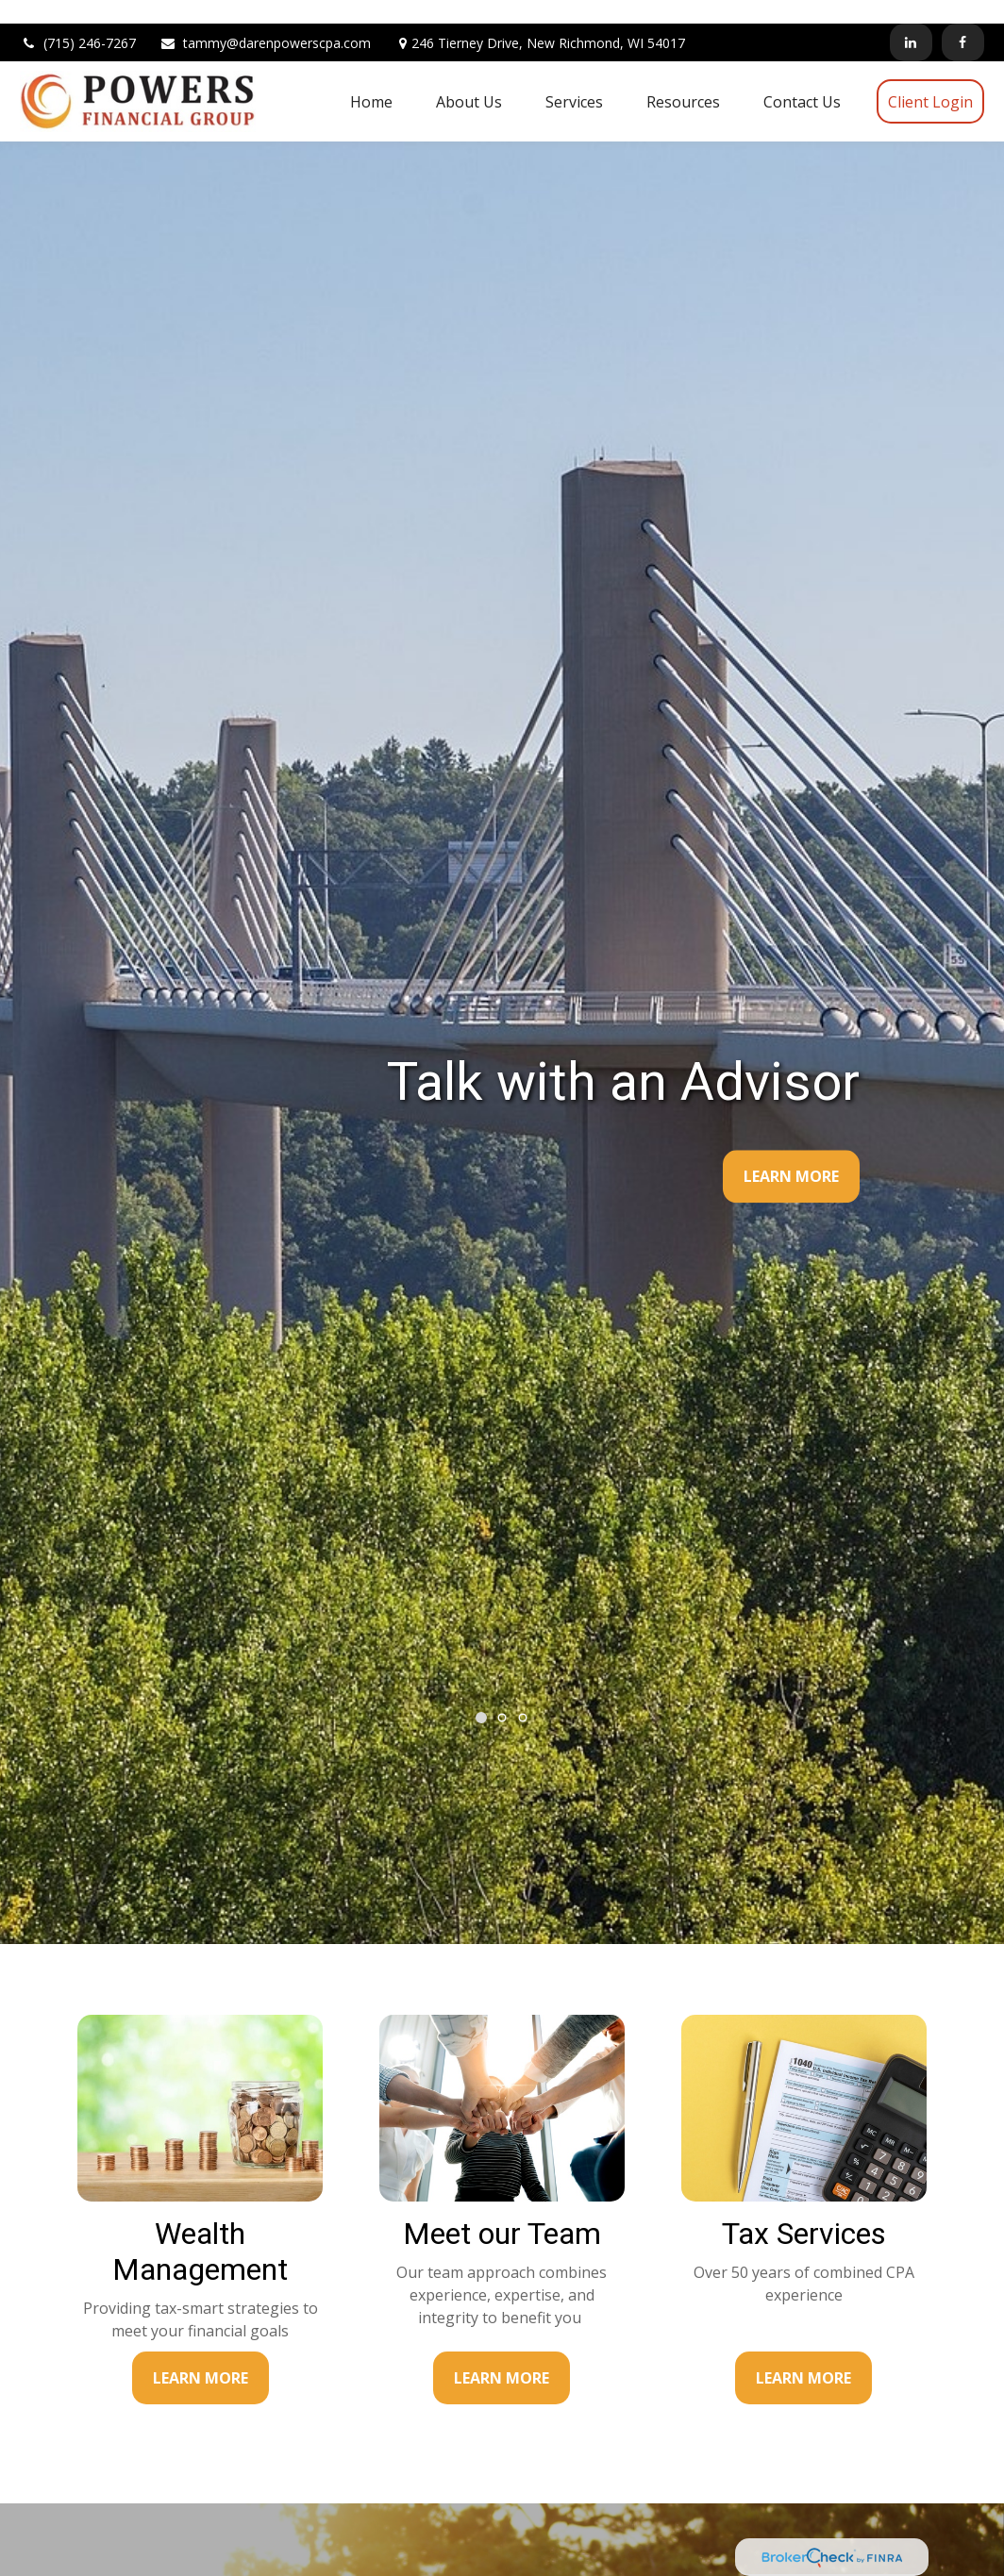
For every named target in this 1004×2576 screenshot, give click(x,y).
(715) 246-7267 (78, 19)
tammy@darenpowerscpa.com (265, 19)
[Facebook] (963, 19)
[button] (371, 77)
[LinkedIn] (911, 19)
